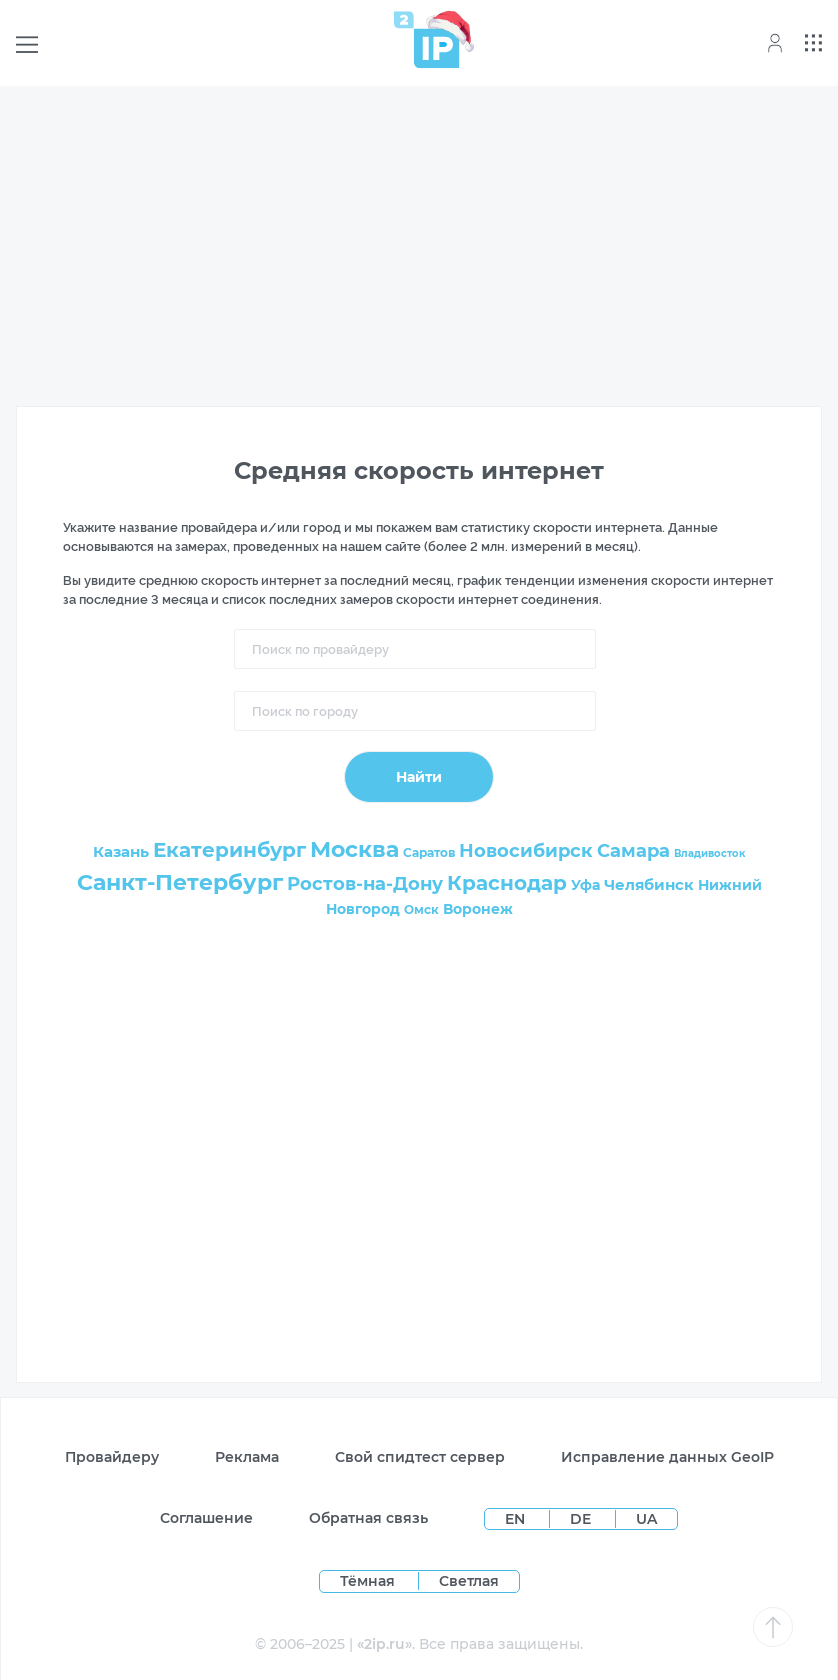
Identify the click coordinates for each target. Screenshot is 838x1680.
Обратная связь (368, 1518)
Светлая (469, 1581)
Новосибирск (526, 851)
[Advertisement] (419, 242)
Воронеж (478, 909)
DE (582, 1519)
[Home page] (427, 39)
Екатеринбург (229, 850)
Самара (633, 851)
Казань (121, 851)
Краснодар (507, 883)
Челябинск (649, 884)
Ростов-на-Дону (365, 884)
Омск (421, 909)
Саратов (429, 852)
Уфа (585, 885)
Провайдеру (112, 1457)
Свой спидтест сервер (420, 1457)
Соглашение (206, 1518)
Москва (354, 849)
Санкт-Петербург (180, 882)
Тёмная (367, 1581)
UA (646, 1519)
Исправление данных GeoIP (667, 1457)
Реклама (247, 1457)
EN (517, 1519)
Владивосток (709, 853)
